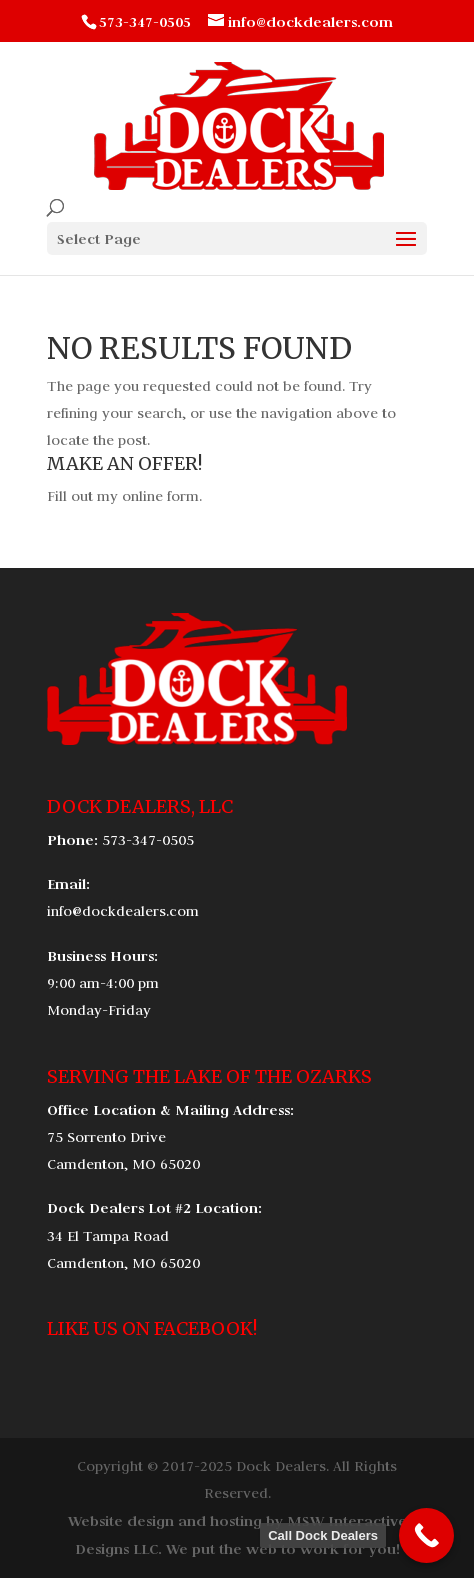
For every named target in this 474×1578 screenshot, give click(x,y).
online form (160, 496)
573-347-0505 (148, 840)
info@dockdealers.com (123, 911)
